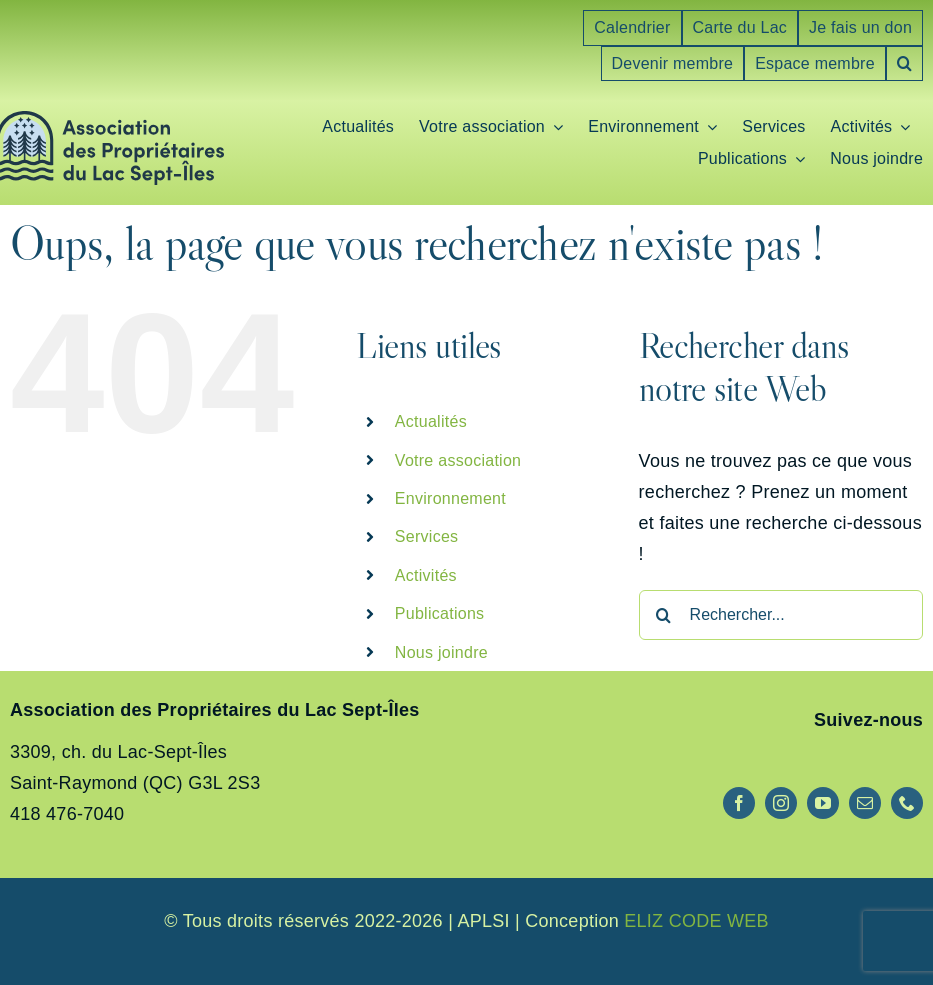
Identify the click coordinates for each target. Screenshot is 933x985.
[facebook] (739, 803)
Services (427, 536)
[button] (904, 64)
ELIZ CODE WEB (696, 921)
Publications (440, 613)
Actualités (431, 421)
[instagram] (781, 803)
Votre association (458, 460)
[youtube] (823, 803)
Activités (426, 575)
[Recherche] (664, 615)
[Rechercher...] (781, 615)
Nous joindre (441, 652)
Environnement (450, 498)
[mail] (865, 803)
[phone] (907, 803)
